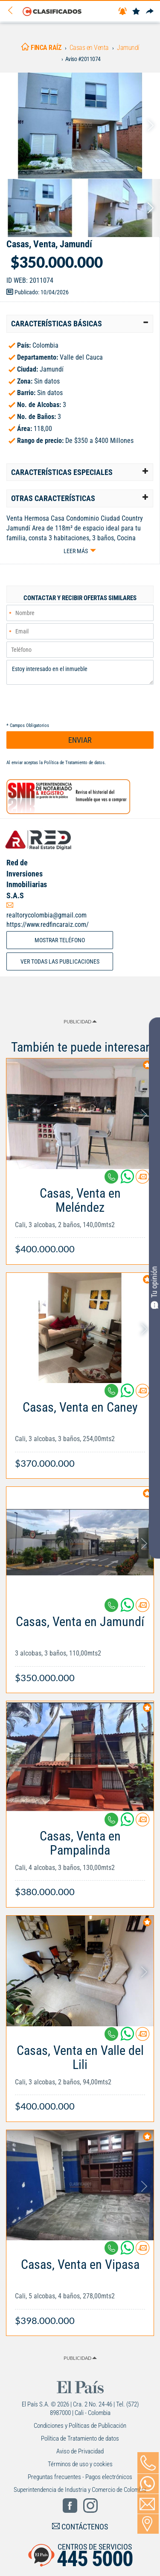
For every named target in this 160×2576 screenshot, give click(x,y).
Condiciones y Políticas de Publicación (80, 2425)
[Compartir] (150, 11)
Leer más (76, 551)
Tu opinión (154, 1287)
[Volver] (13, 10)
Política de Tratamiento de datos (74, 762)
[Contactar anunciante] (142, 1179)
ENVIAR (80, 740)
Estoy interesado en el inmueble (80, 672)
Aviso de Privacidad (80, 2451)
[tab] (79, 324)
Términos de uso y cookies (80, 2464)
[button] (80, 323)
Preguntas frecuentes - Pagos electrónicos (80, 2477)
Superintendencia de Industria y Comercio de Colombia (80, 2490)
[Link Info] (80, 1216)
